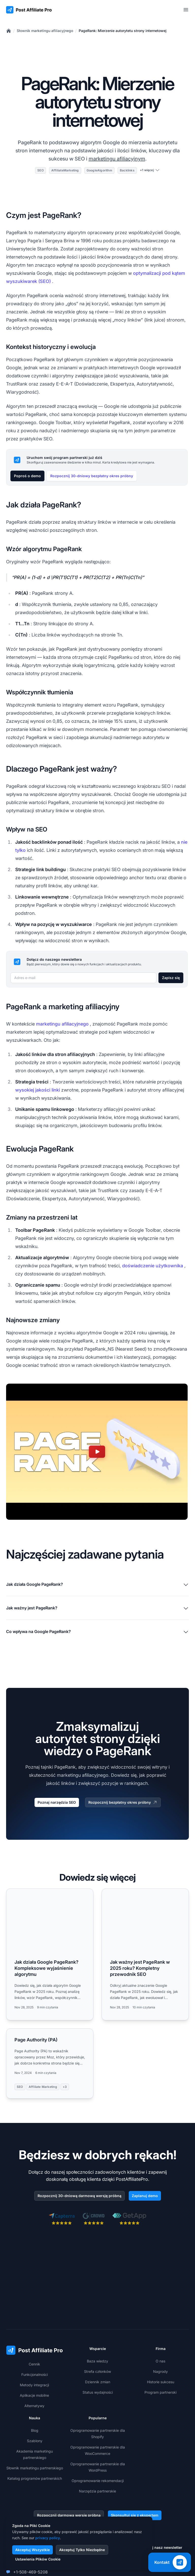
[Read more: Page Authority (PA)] (49, 2063)
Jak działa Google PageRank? (97, 1585)
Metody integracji (34, 2385)
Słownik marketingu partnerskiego (34, 2468)
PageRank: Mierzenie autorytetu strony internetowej (123, 30)
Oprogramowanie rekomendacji (98, 2480)
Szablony (34, 2441)
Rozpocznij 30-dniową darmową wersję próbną (79, 2196)
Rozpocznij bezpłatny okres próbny (122, 1802)
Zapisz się (171, 977)
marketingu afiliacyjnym (117, 159)
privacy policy (47, 2538)
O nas (160, 2361)
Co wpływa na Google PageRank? (97, 1632)
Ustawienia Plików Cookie (37, 2559)
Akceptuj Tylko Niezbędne (82, 2550)
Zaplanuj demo (145, 2196)
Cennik (34, 2364)
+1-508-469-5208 (30, 2571)
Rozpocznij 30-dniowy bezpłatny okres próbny (91, 476)
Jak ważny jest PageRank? (97, 1608)
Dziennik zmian (97, 2382)
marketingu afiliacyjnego (62, 1024)
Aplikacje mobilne (34, 2395)
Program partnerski (160, 2392)
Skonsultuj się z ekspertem (134, 2515)
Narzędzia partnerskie (97, 2491)
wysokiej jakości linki (37, 1090)
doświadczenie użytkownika (152, 1265)
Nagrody (160, 2371)
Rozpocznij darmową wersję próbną (69, 2515)
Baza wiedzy (97, 2361)
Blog (34, 2430)
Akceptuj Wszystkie (32, 2550)
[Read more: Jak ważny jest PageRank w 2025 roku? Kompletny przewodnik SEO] (145, 1954)
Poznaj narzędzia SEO (57, 1802)
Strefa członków (97, 2371)
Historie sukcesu (160, 2382)
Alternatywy (34, 2406)
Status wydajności (98, 2392)
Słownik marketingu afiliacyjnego (45, 30)
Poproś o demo (27, 476)
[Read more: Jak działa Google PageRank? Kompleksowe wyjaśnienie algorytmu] (49, 1954)
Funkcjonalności (34, 2374)
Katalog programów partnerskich (34, 2478)
